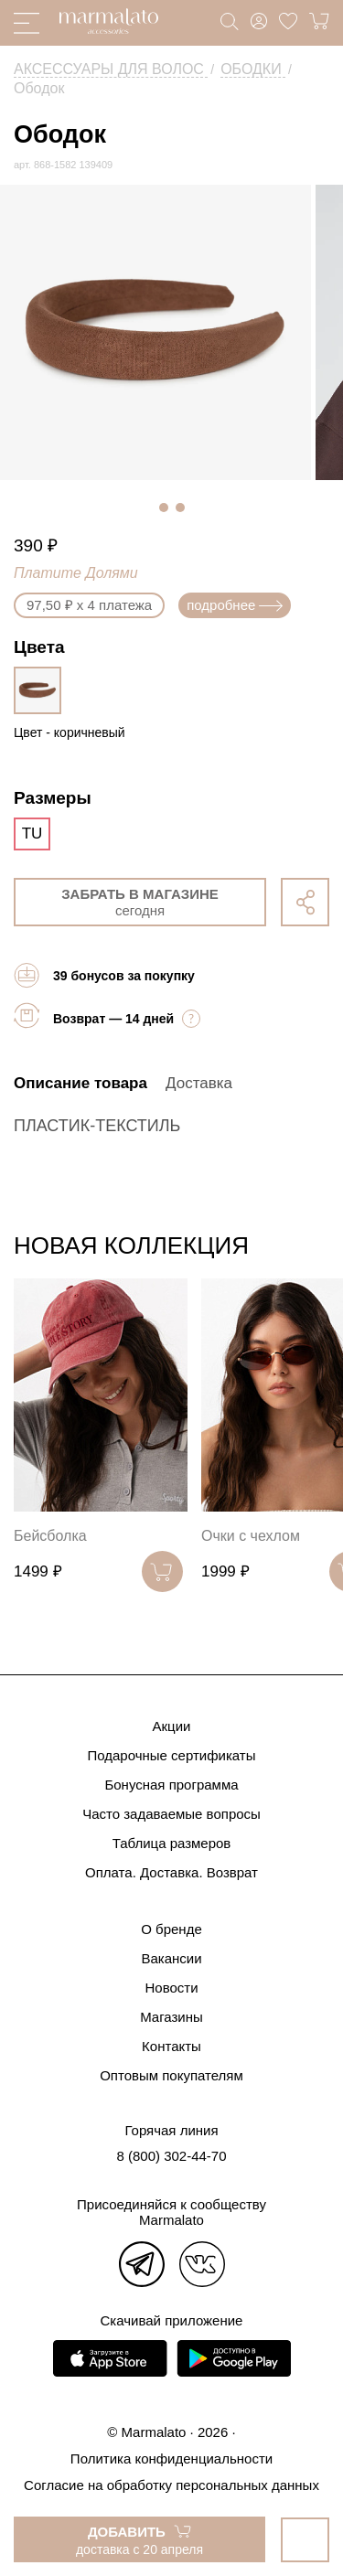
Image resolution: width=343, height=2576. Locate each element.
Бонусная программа (171, 1784)
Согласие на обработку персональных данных (171, 2485)
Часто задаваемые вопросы (171, 1814)
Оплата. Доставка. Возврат (171, 1872)
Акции (172, 1726)
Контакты (171, 2046)
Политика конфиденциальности (171, 2458)
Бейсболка (50, 1536)
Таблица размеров (172, 1843)
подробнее (235, 605)
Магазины (171, 2017)
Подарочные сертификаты (171, 1755)
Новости (171, 1987)
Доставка (199, 1083)
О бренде (171, 1929)
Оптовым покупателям (171, 2075)
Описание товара (80, 1083)
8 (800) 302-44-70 (171, 2156)
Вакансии (171, 1958)
